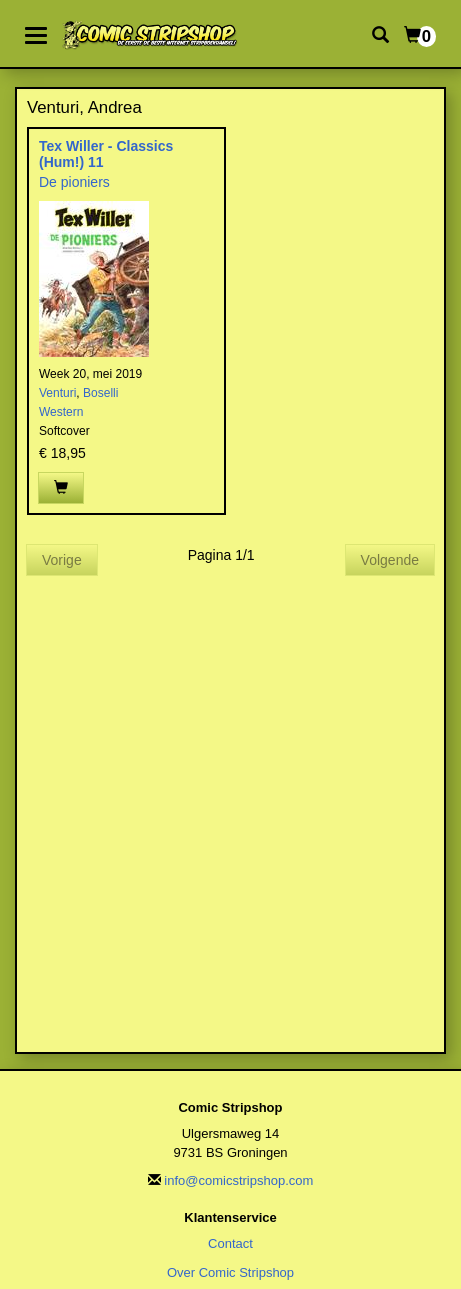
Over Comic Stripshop (230, 1272)
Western (61, 412)
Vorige (62, 560)
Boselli (100, 393)
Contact (230, 1243)
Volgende (390, 560)
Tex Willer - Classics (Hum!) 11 (106, 153)
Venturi (57, 393)
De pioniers (74, 182)
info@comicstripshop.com (238, 1180)
